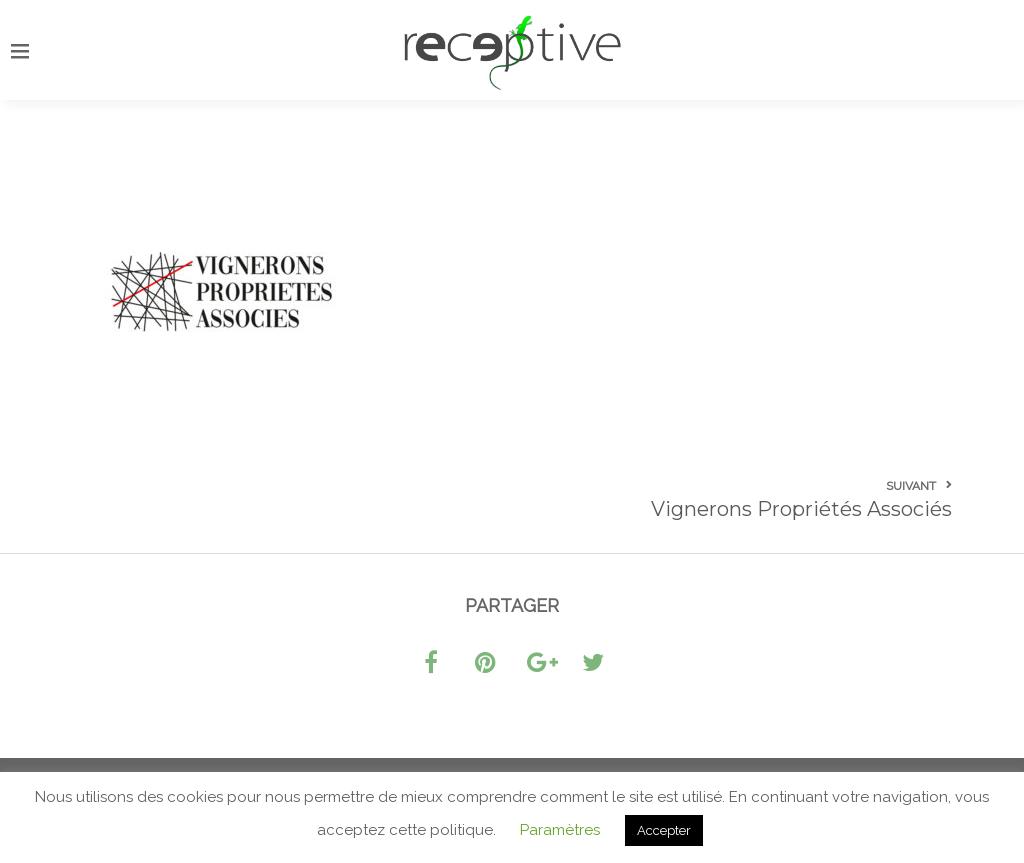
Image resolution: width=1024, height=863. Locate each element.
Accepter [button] (664, 830)
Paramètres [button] (560, 830)
